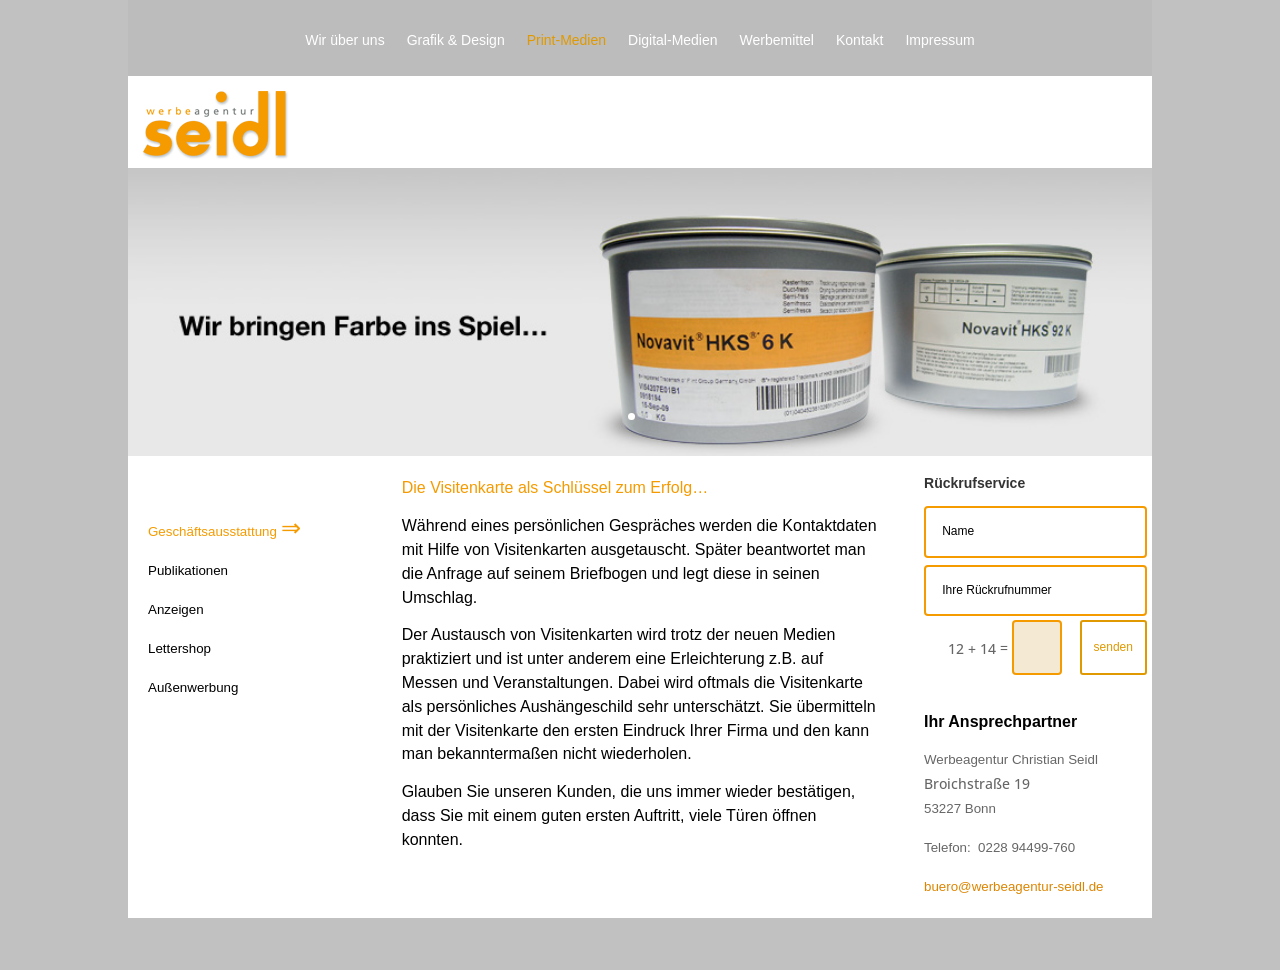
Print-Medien (566, 40)
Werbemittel (777, 40)
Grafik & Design (456, 40)
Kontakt (859, 40)
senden (1113, 647)
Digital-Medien (672, 40)
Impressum (939, 40)
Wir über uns (344, 40)
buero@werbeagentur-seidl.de (1014, 886)
